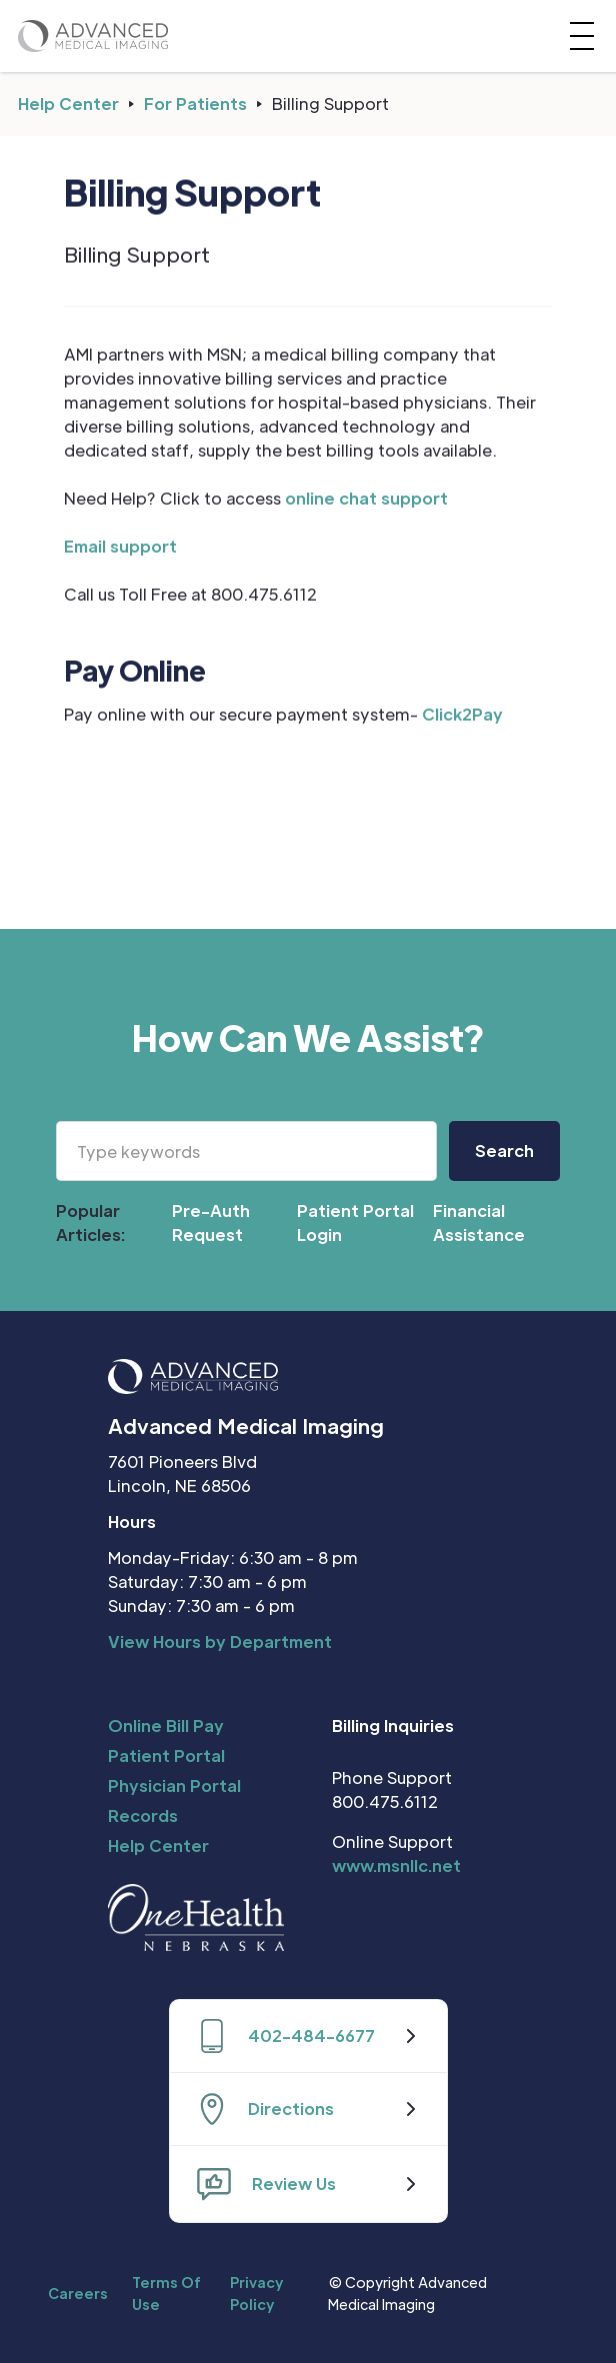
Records (143, 1815)
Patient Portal (166, 1755)
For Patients (195, 103)
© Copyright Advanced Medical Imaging (407, 2293)
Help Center (68, 103)
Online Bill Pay (166, 1725)
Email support (120, 546)
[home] (93, 35)
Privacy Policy (256, 2293)
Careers (78, 2293)
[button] (578, 36)
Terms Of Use (166, 2293)
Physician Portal (174, 1785)
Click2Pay (462, 714)
